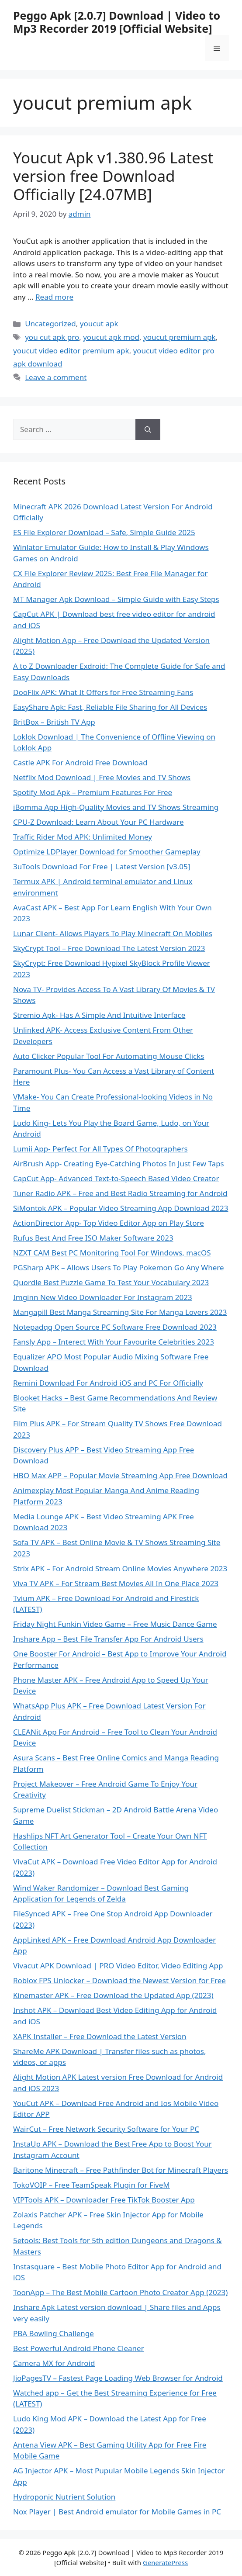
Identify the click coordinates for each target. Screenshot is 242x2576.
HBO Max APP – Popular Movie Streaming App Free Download (120, 1475)
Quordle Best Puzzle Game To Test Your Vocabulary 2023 (111, 1282)
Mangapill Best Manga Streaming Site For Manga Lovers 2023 (120, 1312)
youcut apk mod (111, 337)
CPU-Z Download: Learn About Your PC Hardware (98, 822)
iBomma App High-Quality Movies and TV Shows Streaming (115, 807)
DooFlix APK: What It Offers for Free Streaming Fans (103, 692)
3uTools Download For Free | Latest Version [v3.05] (101, 866)
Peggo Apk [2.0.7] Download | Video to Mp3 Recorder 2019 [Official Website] (116, 22)
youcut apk (99, 323)
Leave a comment (55, 377)
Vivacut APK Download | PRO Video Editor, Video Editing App (118, 1966)
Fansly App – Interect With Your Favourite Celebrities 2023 (113, 1342)
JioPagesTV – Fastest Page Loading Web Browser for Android (118, 2378)
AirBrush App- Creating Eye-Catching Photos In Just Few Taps (118, 1163)
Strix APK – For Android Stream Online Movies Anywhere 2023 (120, 1568)
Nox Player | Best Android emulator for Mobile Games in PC (117, 2512)
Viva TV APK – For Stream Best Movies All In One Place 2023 (115, 1583)
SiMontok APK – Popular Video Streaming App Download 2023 (120, 1208)
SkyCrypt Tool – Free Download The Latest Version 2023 (109, 948)
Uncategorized (50, 323)
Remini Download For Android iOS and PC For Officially (108, 1383)
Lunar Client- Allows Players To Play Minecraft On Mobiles (112, 933)
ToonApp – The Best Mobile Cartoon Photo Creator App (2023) (120, 2292)
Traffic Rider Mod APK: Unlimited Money (82, 837)
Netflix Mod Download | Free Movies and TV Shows (101, 777)
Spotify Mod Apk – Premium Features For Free (92, 792)
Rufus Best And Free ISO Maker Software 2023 (93, 1238)
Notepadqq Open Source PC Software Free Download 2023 (115, 1327)
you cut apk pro (52, 337)
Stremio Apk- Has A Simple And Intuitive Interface (99, 1015)
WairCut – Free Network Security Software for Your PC (106, 2129)
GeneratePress (165, 2562)
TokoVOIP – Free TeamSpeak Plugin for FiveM (91, 2185)
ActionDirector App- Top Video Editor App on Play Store (108, 1223)
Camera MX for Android (54, 2363)
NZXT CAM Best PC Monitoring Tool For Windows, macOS (112, 1253)
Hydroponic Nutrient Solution (64, 2497)
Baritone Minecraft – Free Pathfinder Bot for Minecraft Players (120, 2170)
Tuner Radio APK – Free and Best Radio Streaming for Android (120, 1193)
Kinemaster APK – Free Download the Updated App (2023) (113, 1995)
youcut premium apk (179, 337)
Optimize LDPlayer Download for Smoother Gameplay (107, 852)
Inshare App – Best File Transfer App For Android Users (108, 1639)
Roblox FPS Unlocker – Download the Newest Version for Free (119, 1980)
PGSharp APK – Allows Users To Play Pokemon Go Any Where (118, 1267)
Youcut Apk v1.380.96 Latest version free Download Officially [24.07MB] (113, 175)
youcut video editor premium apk (71, 351)
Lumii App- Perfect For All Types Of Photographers (100, 1149)
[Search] (147, 429)
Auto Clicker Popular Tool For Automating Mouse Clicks (108, 1056)
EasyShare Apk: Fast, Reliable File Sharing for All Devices (110, 707)
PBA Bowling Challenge (53, 2333)
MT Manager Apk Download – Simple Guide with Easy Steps (116, 599)
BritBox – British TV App (54, 722)
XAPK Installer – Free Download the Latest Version (100, 2036)
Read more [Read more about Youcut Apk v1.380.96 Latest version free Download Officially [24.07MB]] (54, 297)
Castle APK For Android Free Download (80, 762)
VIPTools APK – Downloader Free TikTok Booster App (104, 2200)
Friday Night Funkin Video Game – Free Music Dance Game (115, 1624)
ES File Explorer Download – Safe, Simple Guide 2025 (104, 532)
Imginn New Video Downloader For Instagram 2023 (102, 1297)
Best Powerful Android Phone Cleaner (78, 2348)
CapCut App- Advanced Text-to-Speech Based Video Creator (116, 1178)
